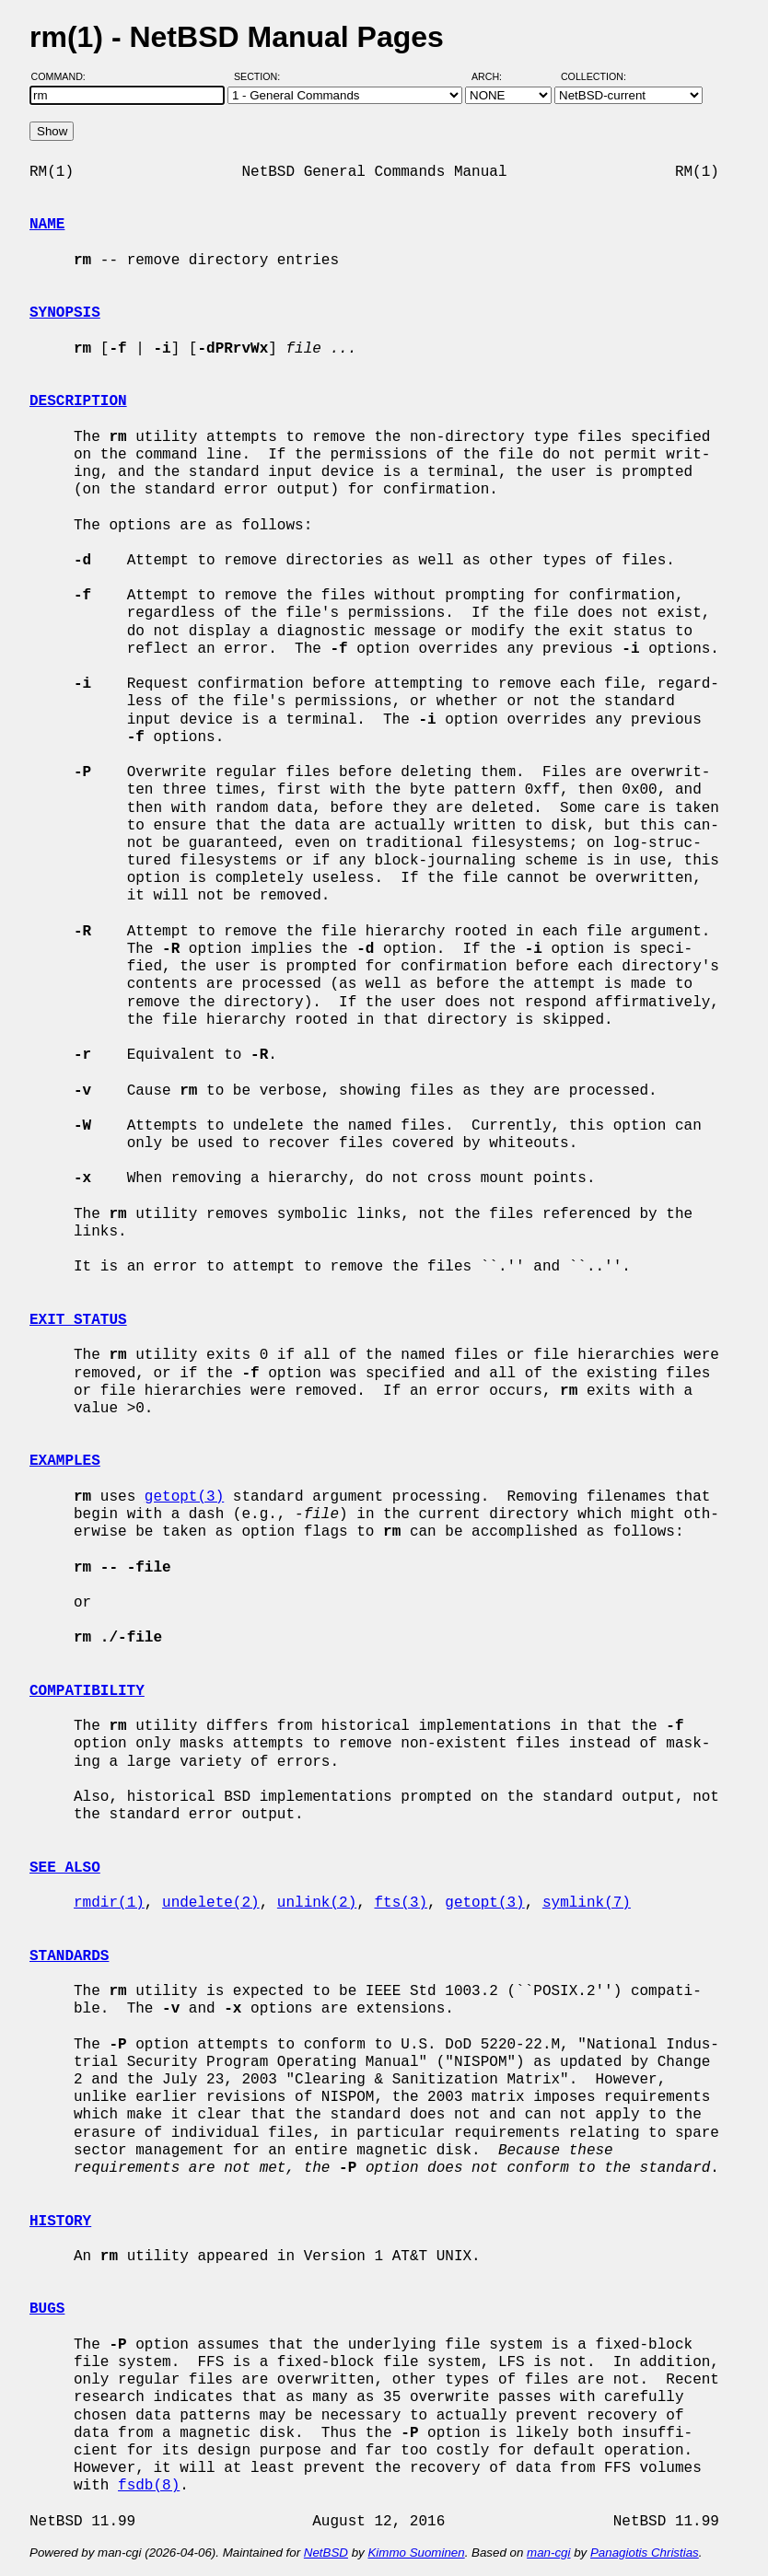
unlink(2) (316, 1903)
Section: (261, 76)
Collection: (593, 76)
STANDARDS (69, 1956)
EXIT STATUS (78, 1320)
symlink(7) (586, 1903)
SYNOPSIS (64, 313)
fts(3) (400, 1903)
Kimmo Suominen (415, 2552)
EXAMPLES (64, 1461)
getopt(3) (184, 1497)
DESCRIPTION (78, 401)
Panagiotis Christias (644, 2552)
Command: (64, 76)
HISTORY (60, 2221)
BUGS (46, 2309)
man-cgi (548, 2552)
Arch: (494, 76)
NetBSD (326, 2552)
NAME (46, 225)
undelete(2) (211, 1903)
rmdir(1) (109, 1903)
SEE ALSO (64, 1868)
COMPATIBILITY (87, 1691)
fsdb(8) (149, 2486)
